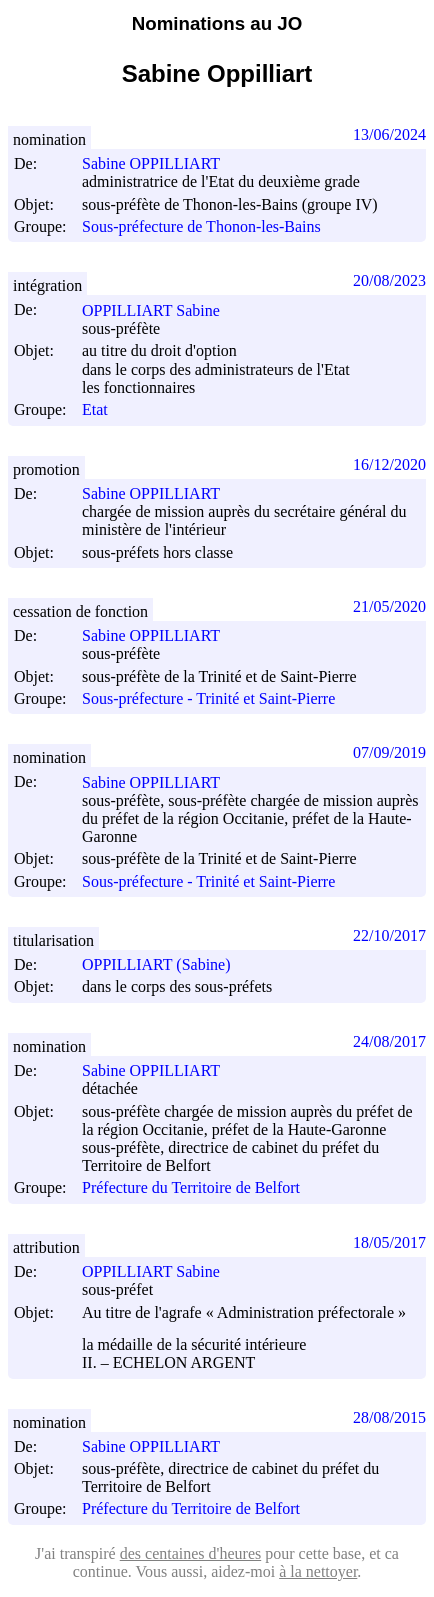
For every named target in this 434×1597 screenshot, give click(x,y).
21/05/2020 (389, 606)
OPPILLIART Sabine (160, 310)
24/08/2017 (389, 1041)
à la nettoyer (318, 1571)
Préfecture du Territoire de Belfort (191, 1188)
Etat (95, 410)
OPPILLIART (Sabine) (165, 964)
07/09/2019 (389, 752)
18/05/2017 (389, 1242)
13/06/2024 (389, 134)
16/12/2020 (389, 464)
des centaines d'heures (191, 1553)
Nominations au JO (217, 23)
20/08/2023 (389, 280)
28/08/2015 (389, 1417)
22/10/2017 (389, 935)
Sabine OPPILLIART (160, 163)
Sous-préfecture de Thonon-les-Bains (201, 226)
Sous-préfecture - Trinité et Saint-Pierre (208, 698)
